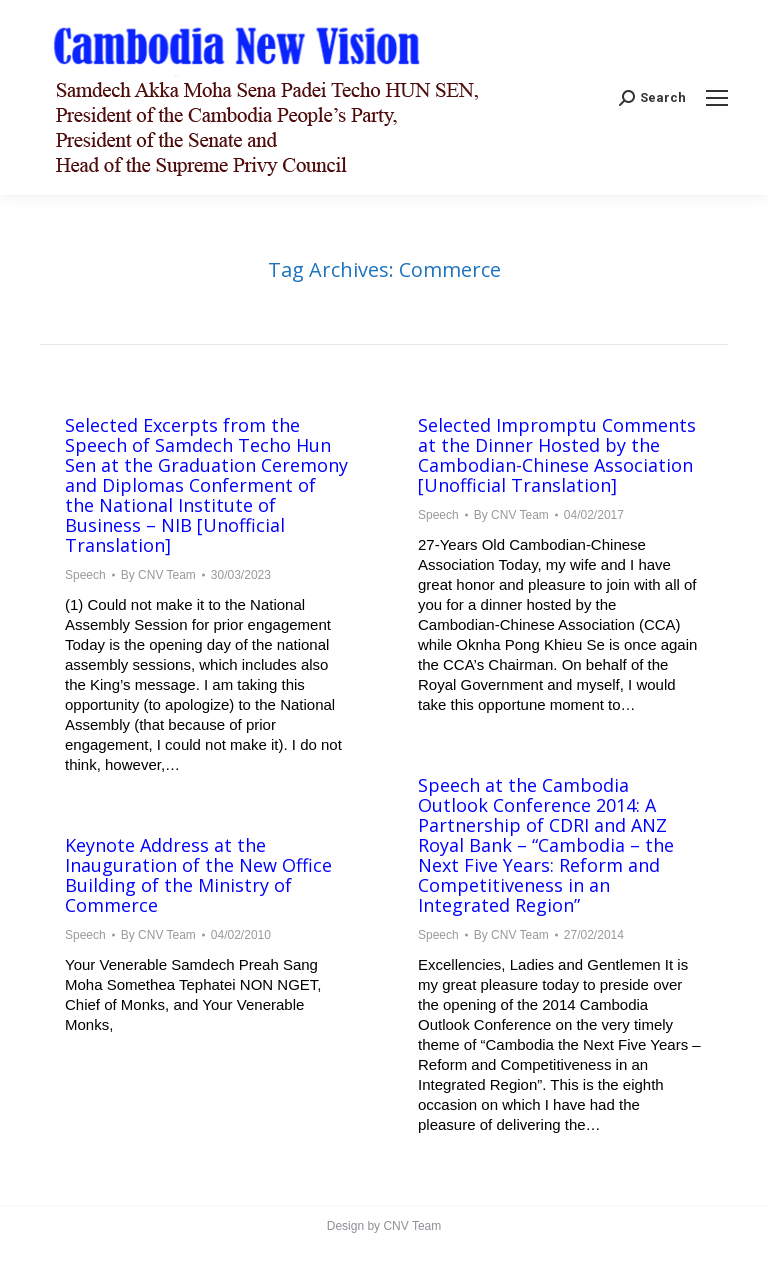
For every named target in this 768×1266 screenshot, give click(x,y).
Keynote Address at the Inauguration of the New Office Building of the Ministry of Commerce (198, 875)
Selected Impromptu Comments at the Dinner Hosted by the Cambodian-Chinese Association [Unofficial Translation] (557, 455)
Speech (85, 575)
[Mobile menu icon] (717, 98)
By (158, 575)
